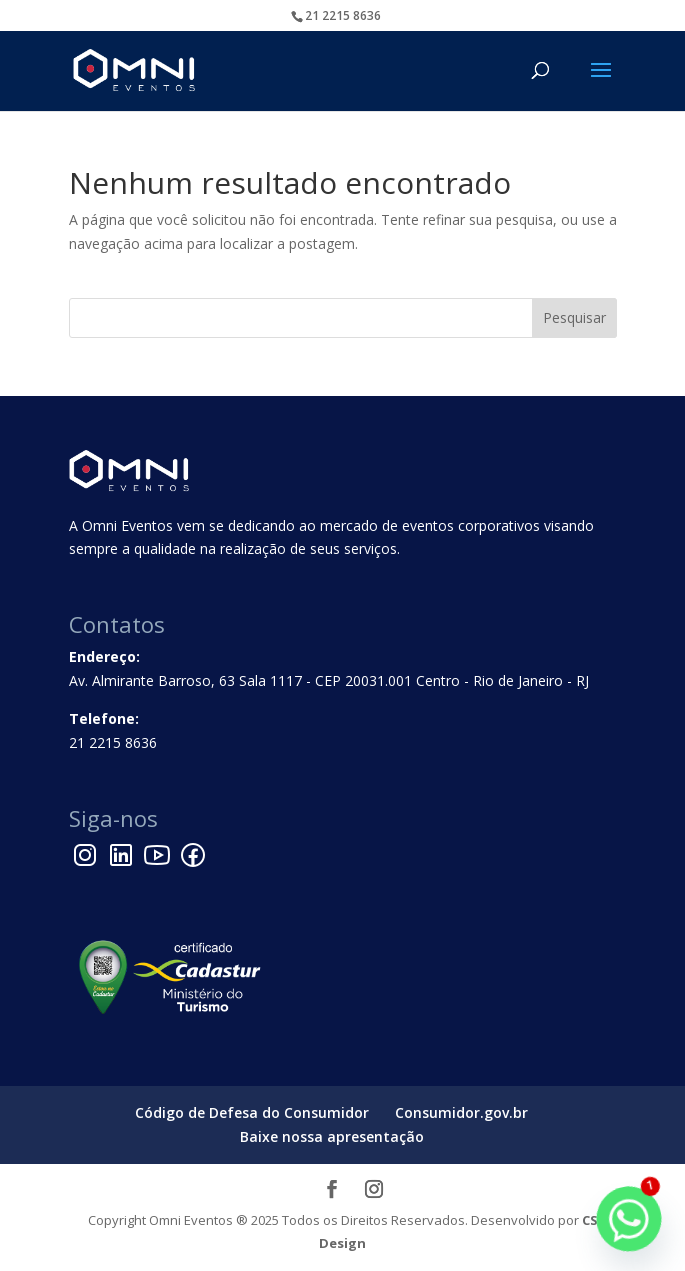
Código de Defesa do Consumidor (252, 1112)
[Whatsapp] (629, 1219)
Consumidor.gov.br (461, 1112)
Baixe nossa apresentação (332, 1136)
